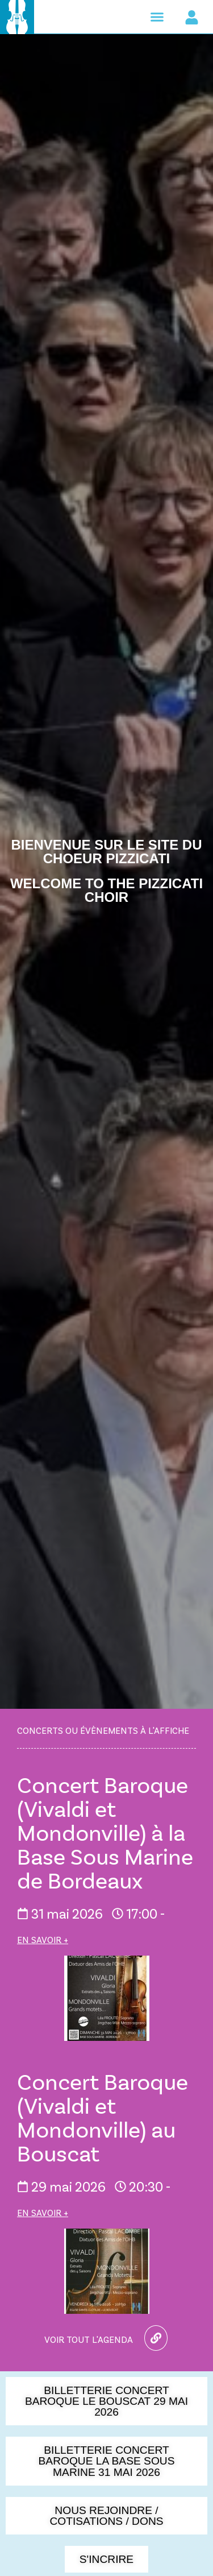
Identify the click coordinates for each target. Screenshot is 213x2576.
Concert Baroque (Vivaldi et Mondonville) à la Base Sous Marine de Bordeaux (105, 1831)
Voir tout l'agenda (88, 2339)
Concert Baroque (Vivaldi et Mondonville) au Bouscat (102, 2116)
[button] (157, 17)
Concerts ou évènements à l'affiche (103, 1730)
